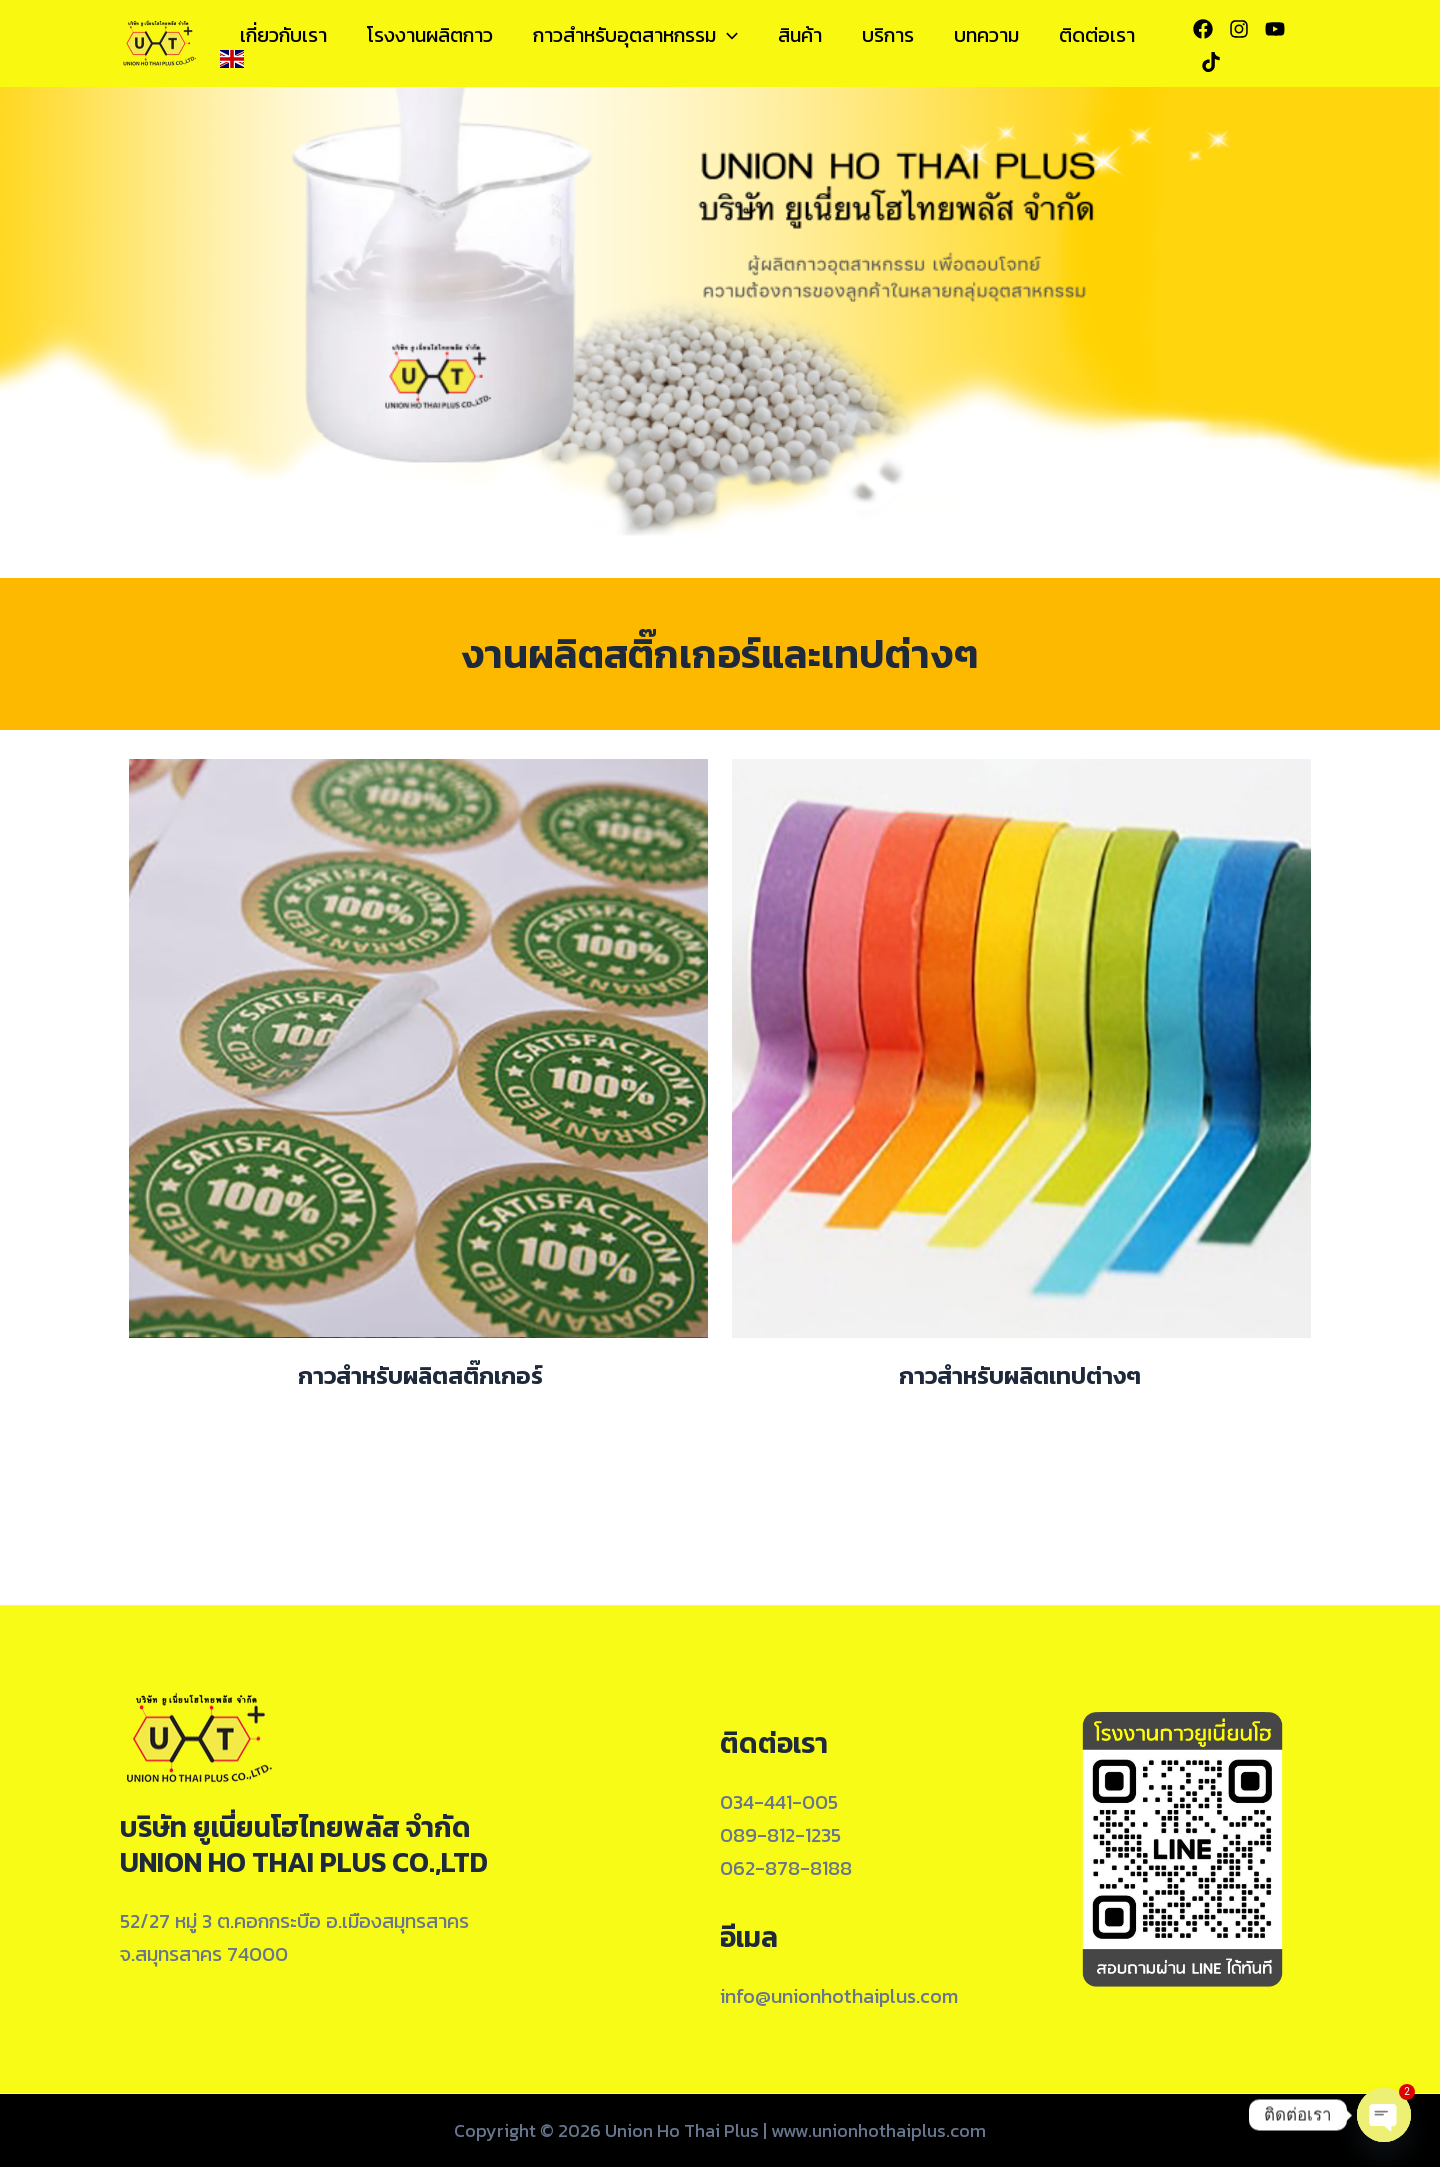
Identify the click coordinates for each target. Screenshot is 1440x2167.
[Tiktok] (1211, 62)
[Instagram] (1239, 29)
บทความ (986, 35)
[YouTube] (1275, 29)
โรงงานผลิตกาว (430, 35)
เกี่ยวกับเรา (283, 35)
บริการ (888, 35)
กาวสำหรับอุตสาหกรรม (635, 35)
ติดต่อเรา (1097, 35)
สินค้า (800, 35)
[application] (727, 35)
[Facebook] (1203, 29)
